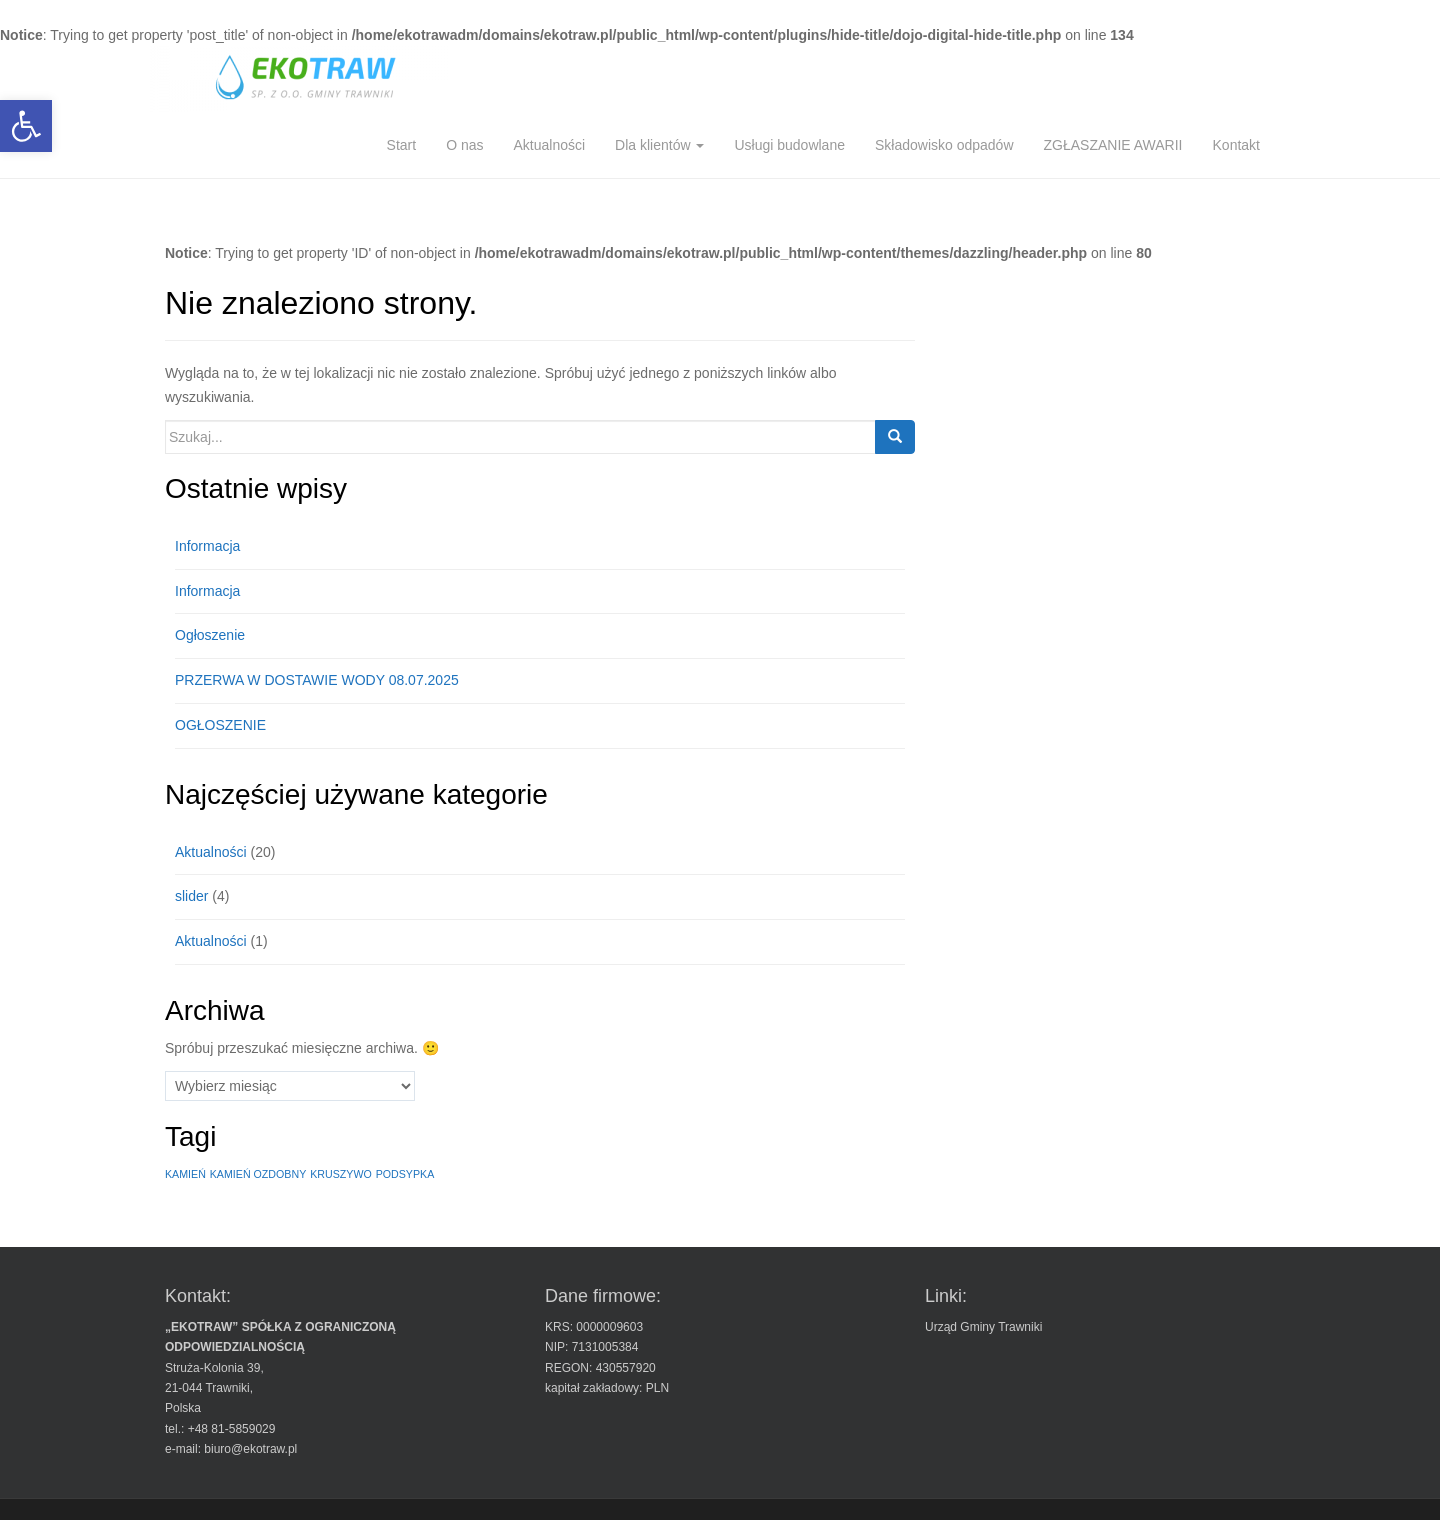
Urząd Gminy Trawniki (983, 1327)
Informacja (207, 546)
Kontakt (1236, 145)
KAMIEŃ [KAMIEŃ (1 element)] (185, 1174)
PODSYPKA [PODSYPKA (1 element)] (405, 1174)
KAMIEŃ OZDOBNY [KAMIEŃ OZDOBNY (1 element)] (258, 1174)
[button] (26, 126)
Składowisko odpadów (944, 145)
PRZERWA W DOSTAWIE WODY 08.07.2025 (317, 680)
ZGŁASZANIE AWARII (1113, 145)
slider (191, 896)
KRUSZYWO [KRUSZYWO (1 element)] (341, 1174)
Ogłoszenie (210, 635)
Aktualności (549, 145)
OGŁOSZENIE (220, 725)
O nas (464, 145)
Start (402, 145)
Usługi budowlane (789, 145)
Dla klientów (659, 145)
